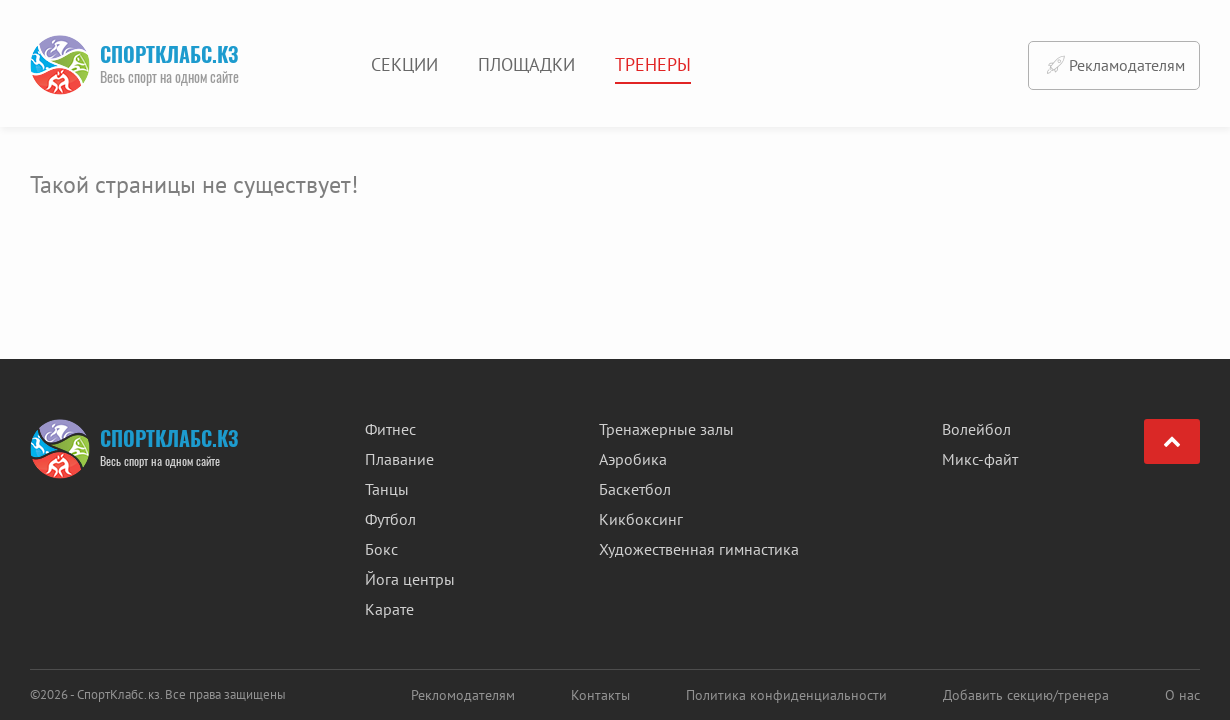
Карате (389, 609)
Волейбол (976, 429)
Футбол (390, 519)
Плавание (399, 459)
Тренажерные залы (666, 429)
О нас (1182, 695)
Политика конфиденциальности (786, 695)
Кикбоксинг (641, 519)
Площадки (526, 64)
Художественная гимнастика (699, 549)
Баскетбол (635, 489)
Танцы (387, 489)
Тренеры (653, 64)
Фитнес (390, 429)
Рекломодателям (463, 695)
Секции (404, 64)
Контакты (600, 695)
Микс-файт (980, 459)
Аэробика (633, 459)
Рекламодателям (1113, 65)
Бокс (381, 549)
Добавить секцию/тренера (1026, 695)
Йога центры (410, 579)
